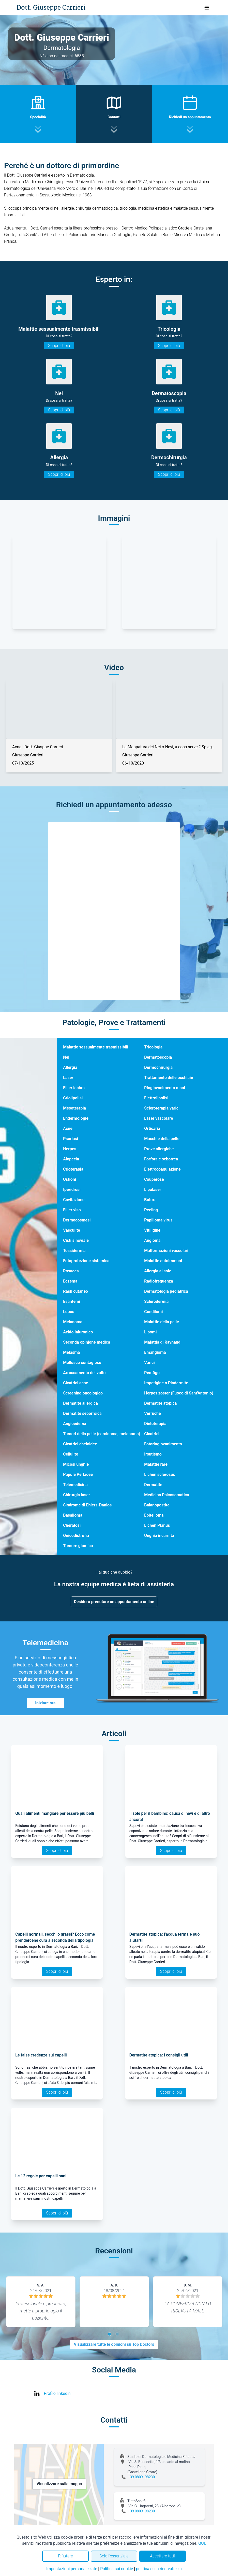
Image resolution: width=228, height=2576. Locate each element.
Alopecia (71, 1159)
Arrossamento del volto (84, 1372)
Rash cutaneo (75, 1291)
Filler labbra (74, 1087)
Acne (67, 1128)
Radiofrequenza (158, 1281)
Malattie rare (156, 1464)
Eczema (70, 1281)
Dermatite (153, 1484)
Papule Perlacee (78, 1474)
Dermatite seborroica (82, 1413)
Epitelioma (153, 1515)
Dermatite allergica (80, 1403)
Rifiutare (65, 2556)
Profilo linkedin (57, 2393)
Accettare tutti (162, 2556)
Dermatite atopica (160, 1403)
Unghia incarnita (159, 1535)
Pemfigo (152, 1372)
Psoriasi (70, 1138)
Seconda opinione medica (86, 1342)
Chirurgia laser (76, 1494)
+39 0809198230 (141, 2477)
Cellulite (70, 1454)
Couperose (154, 1179)
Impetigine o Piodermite (166, 1382)
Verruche (152, 1413)
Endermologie (75, 1118)
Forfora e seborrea (161, 1159)
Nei (66, 1057)
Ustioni (69, 1179)
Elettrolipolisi (156, 1098)
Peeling (151, 1209)
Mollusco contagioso (82, 1362)
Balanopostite (157, 1505)
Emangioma (155, 1352)
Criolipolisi (73, 1098)
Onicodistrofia (76, 1535)
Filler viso (72, 1209)
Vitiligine (152, 1230)
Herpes (69, 1148)
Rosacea (71, 1271)
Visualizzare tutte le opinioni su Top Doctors (114, 2344)
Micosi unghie (76, 1464)
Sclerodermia (156, 1301)
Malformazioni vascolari (166, 1250)
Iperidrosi (72, 1189)
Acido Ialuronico (78, 1332)
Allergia (70, 1067)
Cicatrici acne (75, 1382)
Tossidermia (74, 1250)
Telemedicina (75, 1484)
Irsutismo (152, 1454)
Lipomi (150, 1332)
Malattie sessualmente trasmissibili (95, 1047)
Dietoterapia (155, 1423)
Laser (68, 1077)
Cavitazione (73, 1199)
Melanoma (72, 1321)
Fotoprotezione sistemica (86, 1260)
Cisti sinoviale (76, 1240)
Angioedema (74, 1423)
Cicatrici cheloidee (80, 1444)
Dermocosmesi (76, 1220)
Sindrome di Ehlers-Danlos (87, 1505)
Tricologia (153, 1047)
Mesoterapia (74, 1108)
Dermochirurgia (158, 1067)
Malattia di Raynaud (162, 1342)
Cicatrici (151, 1433)
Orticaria (152, 1128)
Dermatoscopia (158, 1057)
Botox (149, 1199)
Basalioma (72, 1515)
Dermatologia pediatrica (166, 1291)
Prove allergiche (159, 1148)
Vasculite (71, 1230)
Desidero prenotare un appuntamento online (114, 1601)
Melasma (71, 1352)
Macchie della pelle (161, 1138)
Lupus (68, 1311)
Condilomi (153, 1311)
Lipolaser (152, 1189)
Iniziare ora (45, 1703)
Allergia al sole (157, 1271)
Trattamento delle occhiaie (168, 1077)
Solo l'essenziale (113, 2556)
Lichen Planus (157, 1525)
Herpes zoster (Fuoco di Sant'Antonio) (178, 1393)
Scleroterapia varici (161, 1108)
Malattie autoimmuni (163, 1260)
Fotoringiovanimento (163, 1444)
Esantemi (71, 1301)
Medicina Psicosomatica (166, 1494)
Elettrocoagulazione (162, 1169)
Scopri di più (59, 345)
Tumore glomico (78, 1545)
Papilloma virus (158, 1220)
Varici (149, 1362)
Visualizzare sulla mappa (59, 2483)
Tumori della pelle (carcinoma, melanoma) (101, 1433)
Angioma (152, 1240)
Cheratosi (72, 1525)
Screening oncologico (83, 1393)
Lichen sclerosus (159, 1474)
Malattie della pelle (161, 1321)
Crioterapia (73, 1169)
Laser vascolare (158, 1118)
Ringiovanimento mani (164, 1087)
